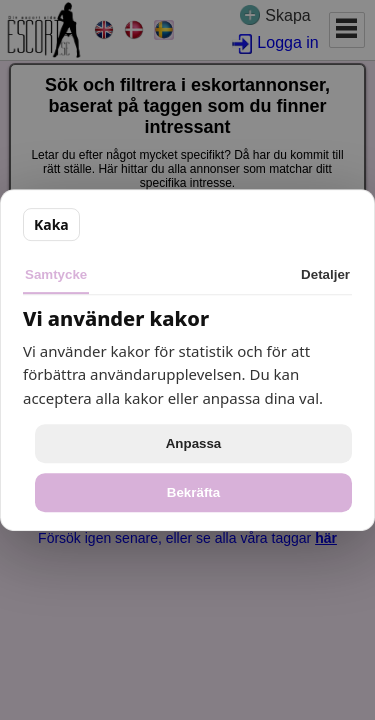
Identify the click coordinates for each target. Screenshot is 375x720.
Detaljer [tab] (325, 274)
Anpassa (194, 443)
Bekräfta (193, 492)
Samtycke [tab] (56, 274)
